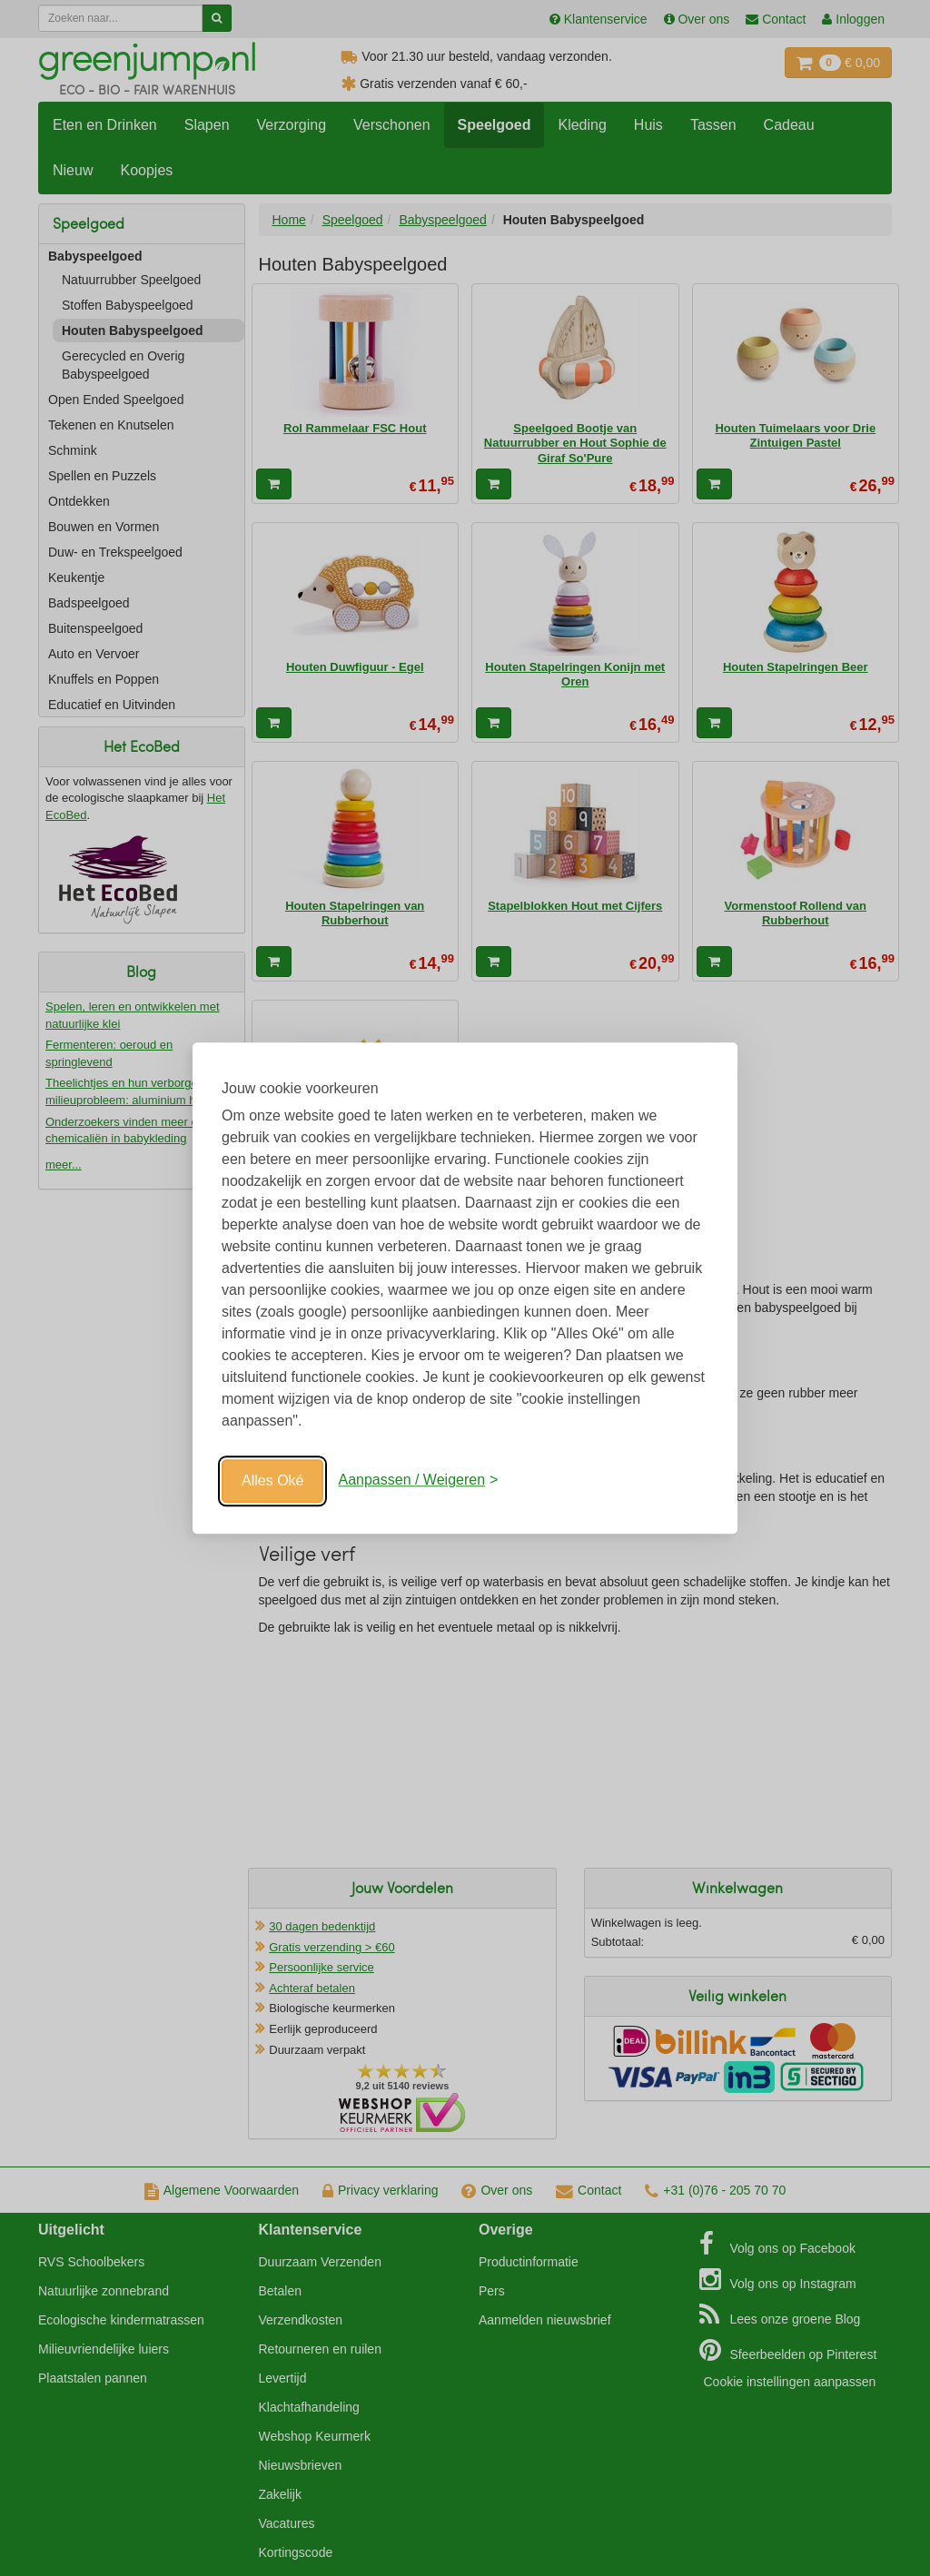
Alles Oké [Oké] (272, 1480)
